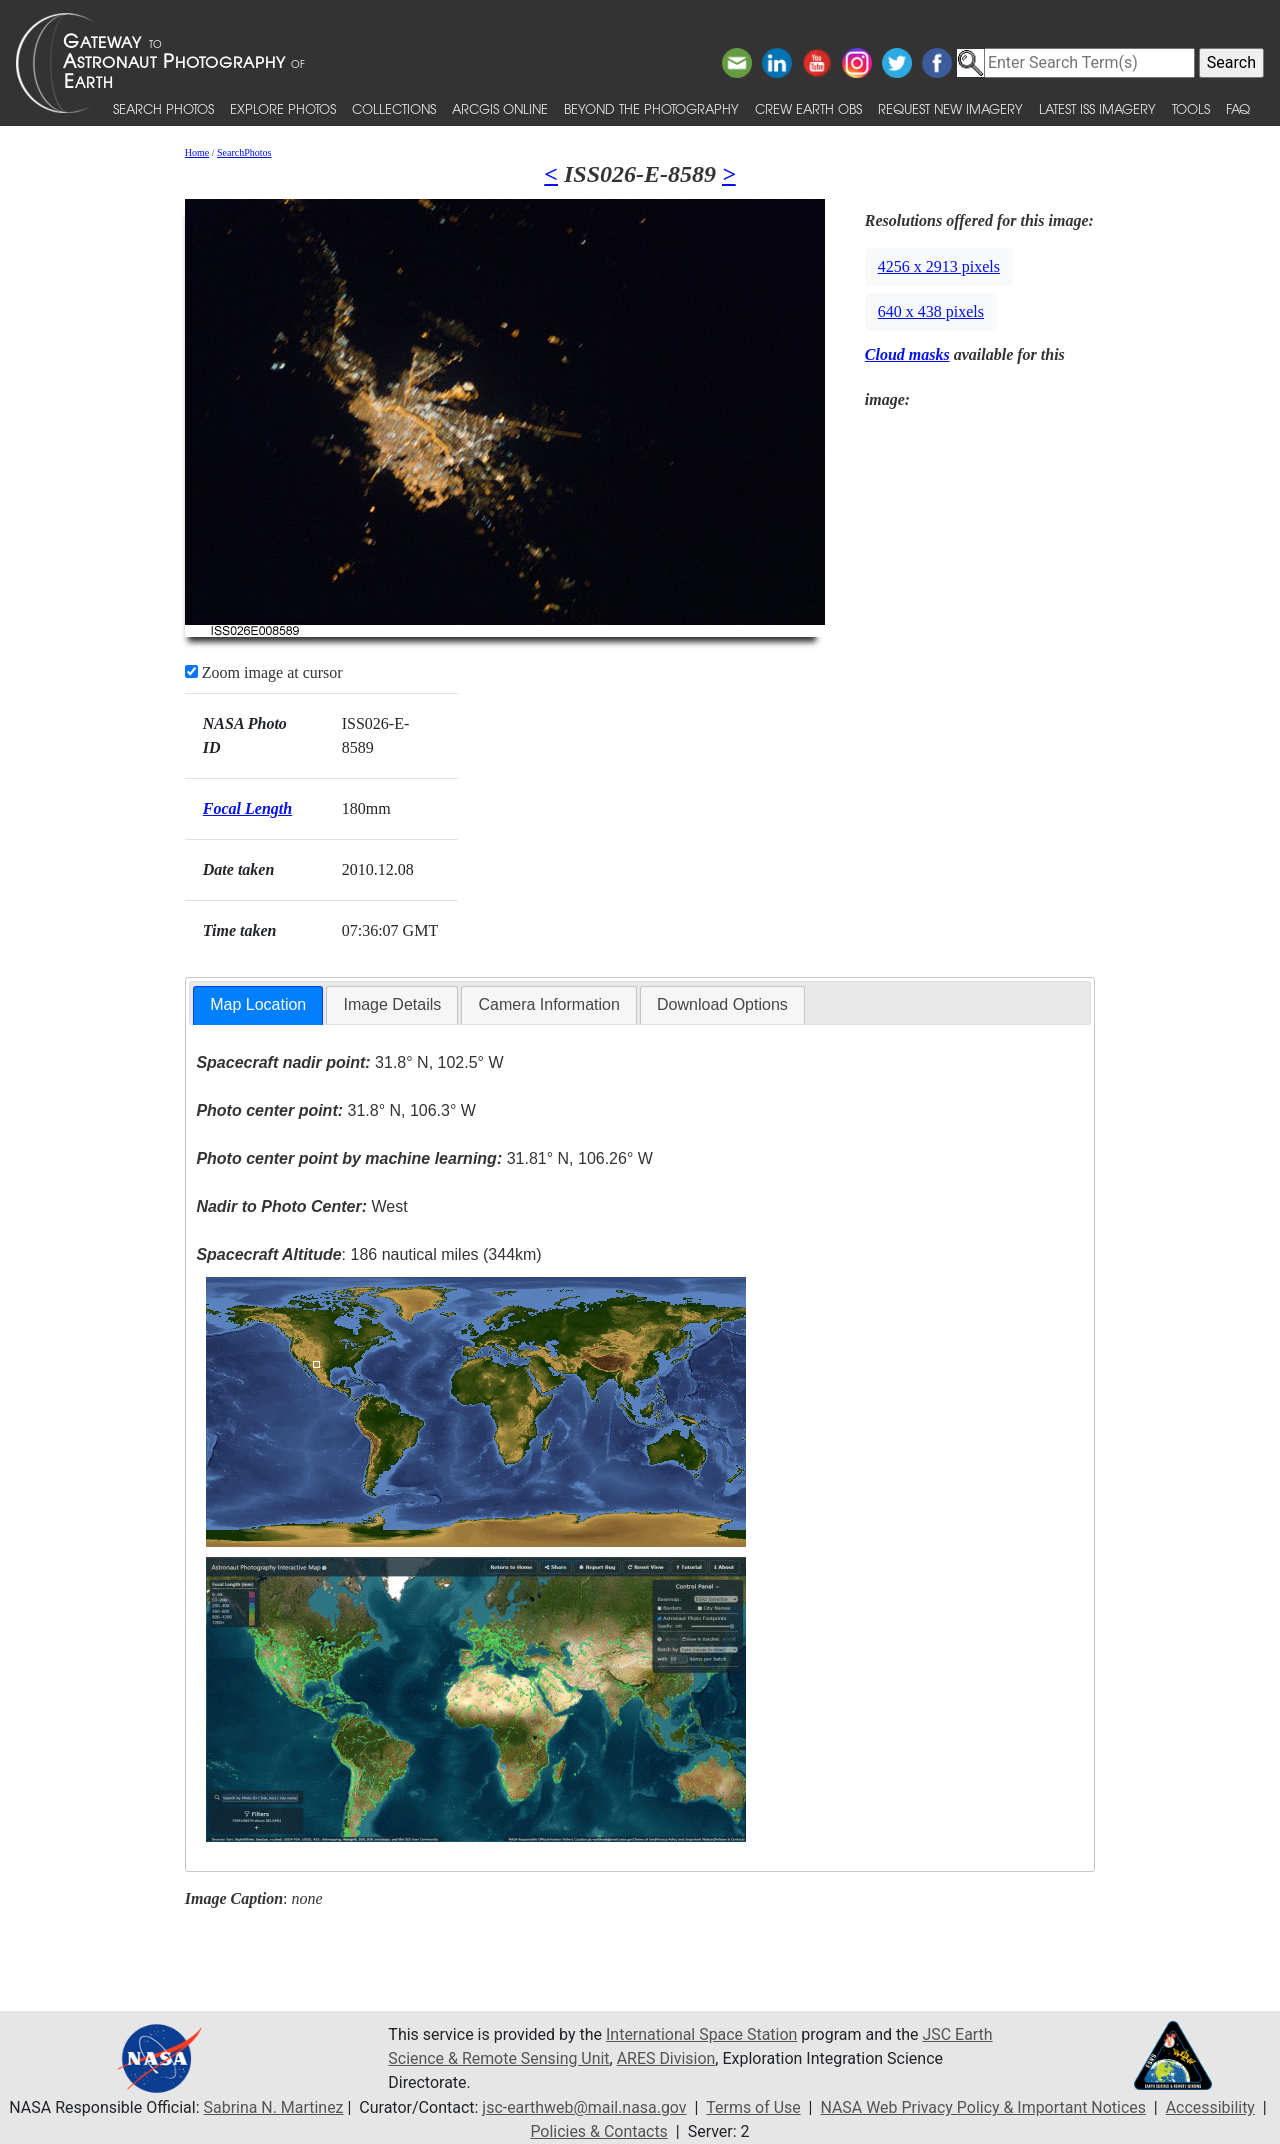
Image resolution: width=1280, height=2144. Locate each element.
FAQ (1238, 108)
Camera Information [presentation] (548, 1004)
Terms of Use (753, 2107)
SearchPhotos (244, 152)
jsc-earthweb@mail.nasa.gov (583, 2107)
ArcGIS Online (500, 108)
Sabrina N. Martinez (272, 2107)
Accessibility (1212, 2107)
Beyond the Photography (651, 108)
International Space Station (702, 2034)
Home (197, 152)
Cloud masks (907, 354)
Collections (394, 108)
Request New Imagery (950, 108)
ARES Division (667, 2058)
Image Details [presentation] (392, 1004)
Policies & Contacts (599, 2131)
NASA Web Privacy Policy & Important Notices (983, 2107)
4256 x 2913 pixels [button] (939, 266)
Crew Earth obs (808, 108)
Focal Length (247, 808)
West (301, 1206)
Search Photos (163, 108)
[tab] (258, 1005)
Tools (1191, 108)
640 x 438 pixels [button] (931, 311)
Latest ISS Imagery (1097, 108)
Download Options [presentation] (722, 1004)
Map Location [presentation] (258, 1004)
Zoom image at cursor (264, 672)
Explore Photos (283, 108)
